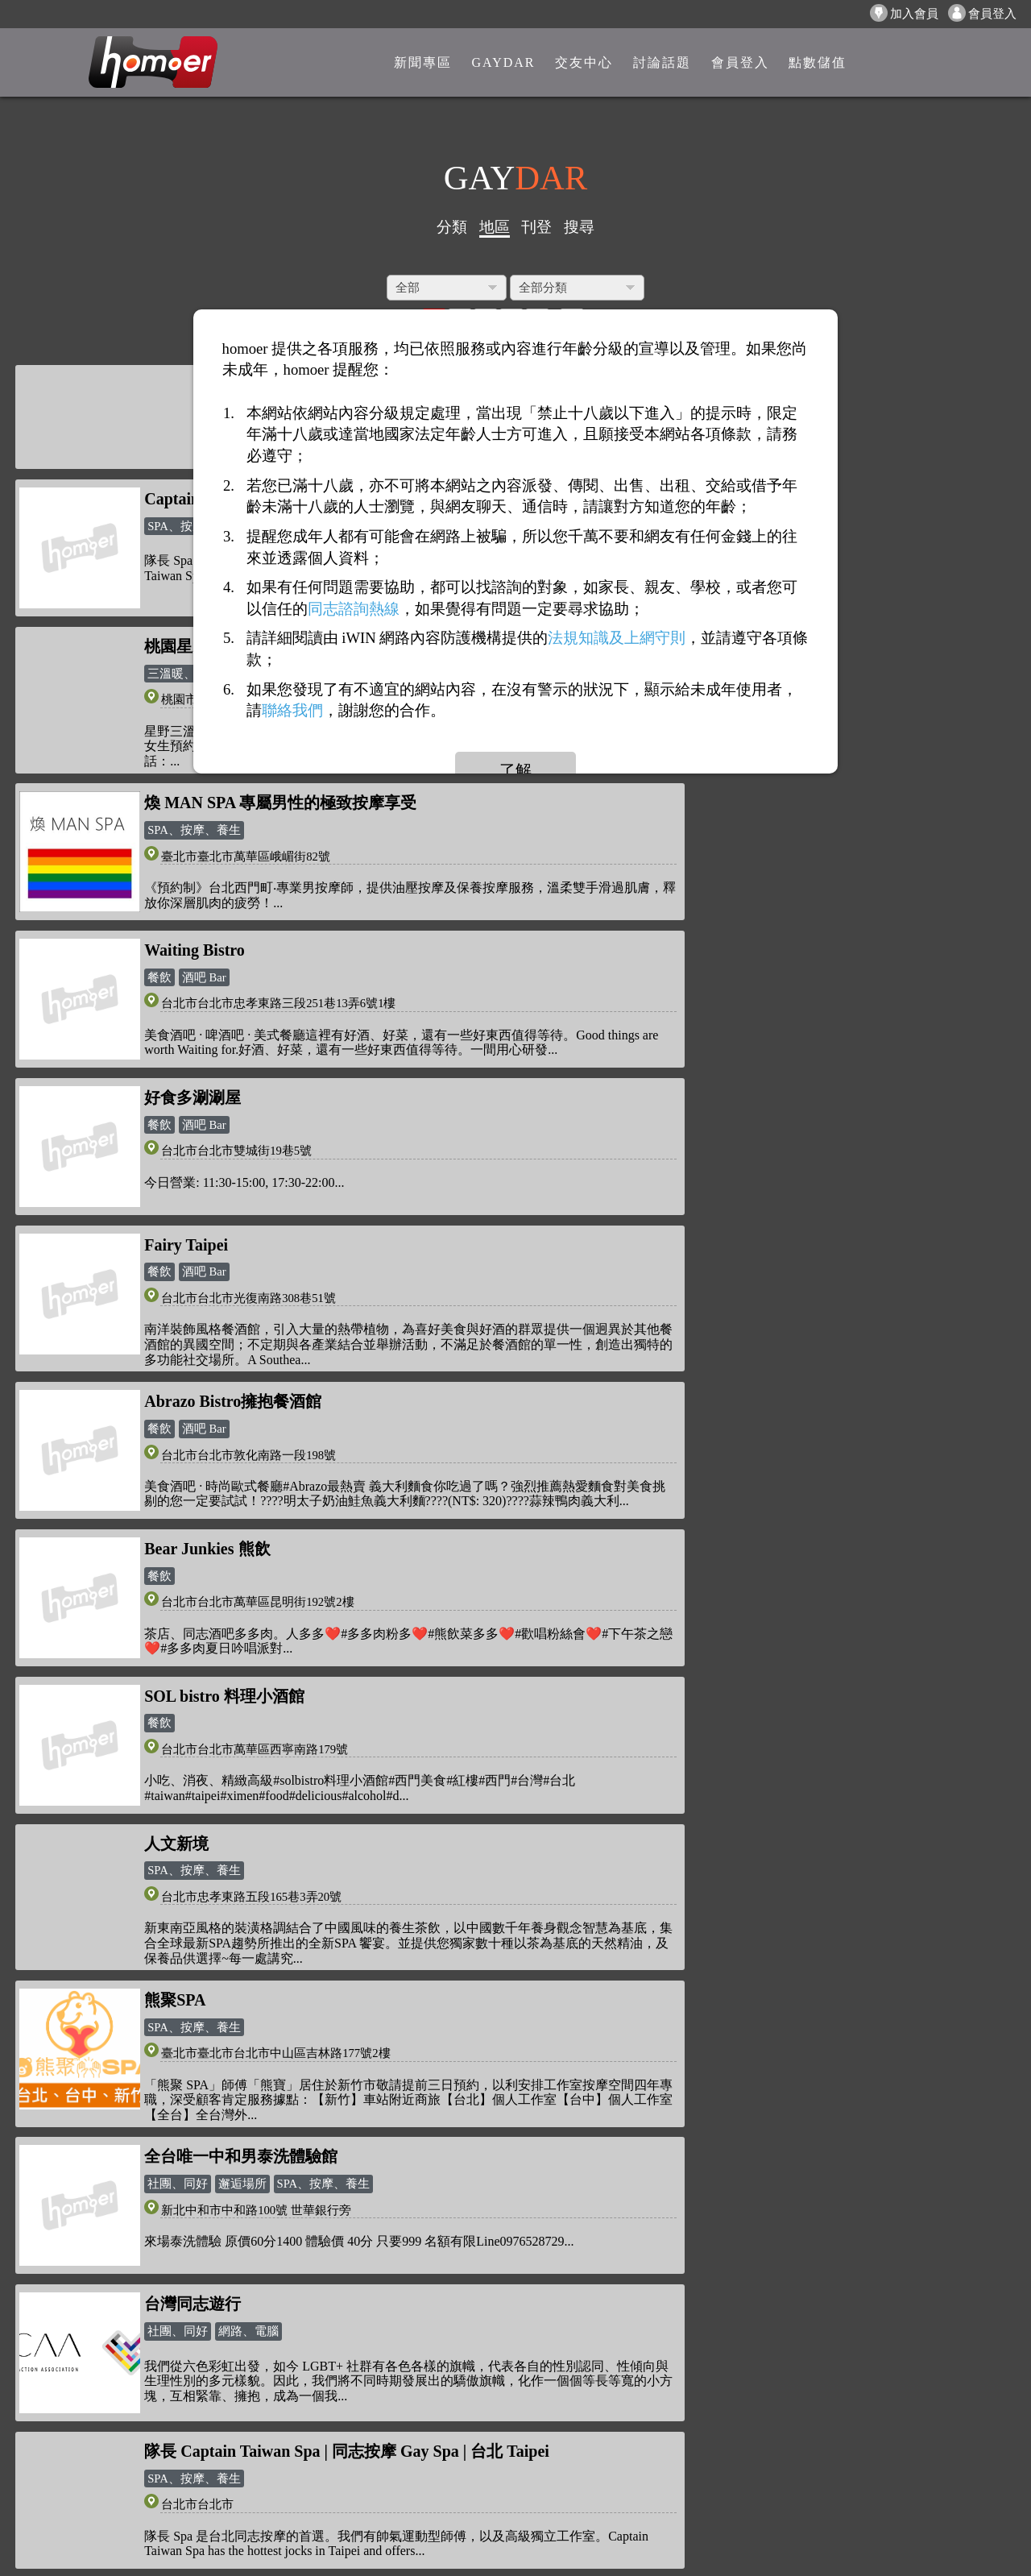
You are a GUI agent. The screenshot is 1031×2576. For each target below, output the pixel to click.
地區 (494, 226)
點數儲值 (283, 2259)
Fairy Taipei (186, 860)
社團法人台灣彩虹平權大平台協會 (774, 1874)
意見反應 (114, 2428)
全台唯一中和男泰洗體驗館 (240, 1360)
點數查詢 (283, 2285)
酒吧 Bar (204, 887)
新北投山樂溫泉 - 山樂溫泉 (239, 1684)
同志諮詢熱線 (354, 607)
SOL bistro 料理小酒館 (733, 1032)
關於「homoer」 (134, 2352)
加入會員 (904, 13)
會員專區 (283, 2335)
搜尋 (579, 226)
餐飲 (159, 887)
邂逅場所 (242, 1387)
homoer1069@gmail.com (517, 2237)
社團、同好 (177, 1387)
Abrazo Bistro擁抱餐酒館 (741, 860)
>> (599, 2054)
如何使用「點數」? (143, 2259)
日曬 (761, 1536)
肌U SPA (174, 1874)
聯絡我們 (114, 2478)
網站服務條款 (127, 2402)
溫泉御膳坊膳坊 (709, 1509)
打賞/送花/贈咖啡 (137, 2285)
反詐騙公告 (121, 2234)
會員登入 (982, 13)
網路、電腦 (757, 1387)
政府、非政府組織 (704, 1900)
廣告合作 (114, 2453)
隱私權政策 (121, 2377)
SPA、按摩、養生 (194, 1215)
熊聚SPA (683, 1188)
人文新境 (176, 1188)
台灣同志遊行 (701, 1360)
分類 (452, 226)
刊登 (536, 226)
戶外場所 (715, 1536)
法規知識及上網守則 (616, 637)
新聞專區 (283, 2234)
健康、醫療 (686, 1729)
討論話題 (283, 2310)
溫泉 (668, 1536)
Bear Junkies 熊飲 (207, 1032)
